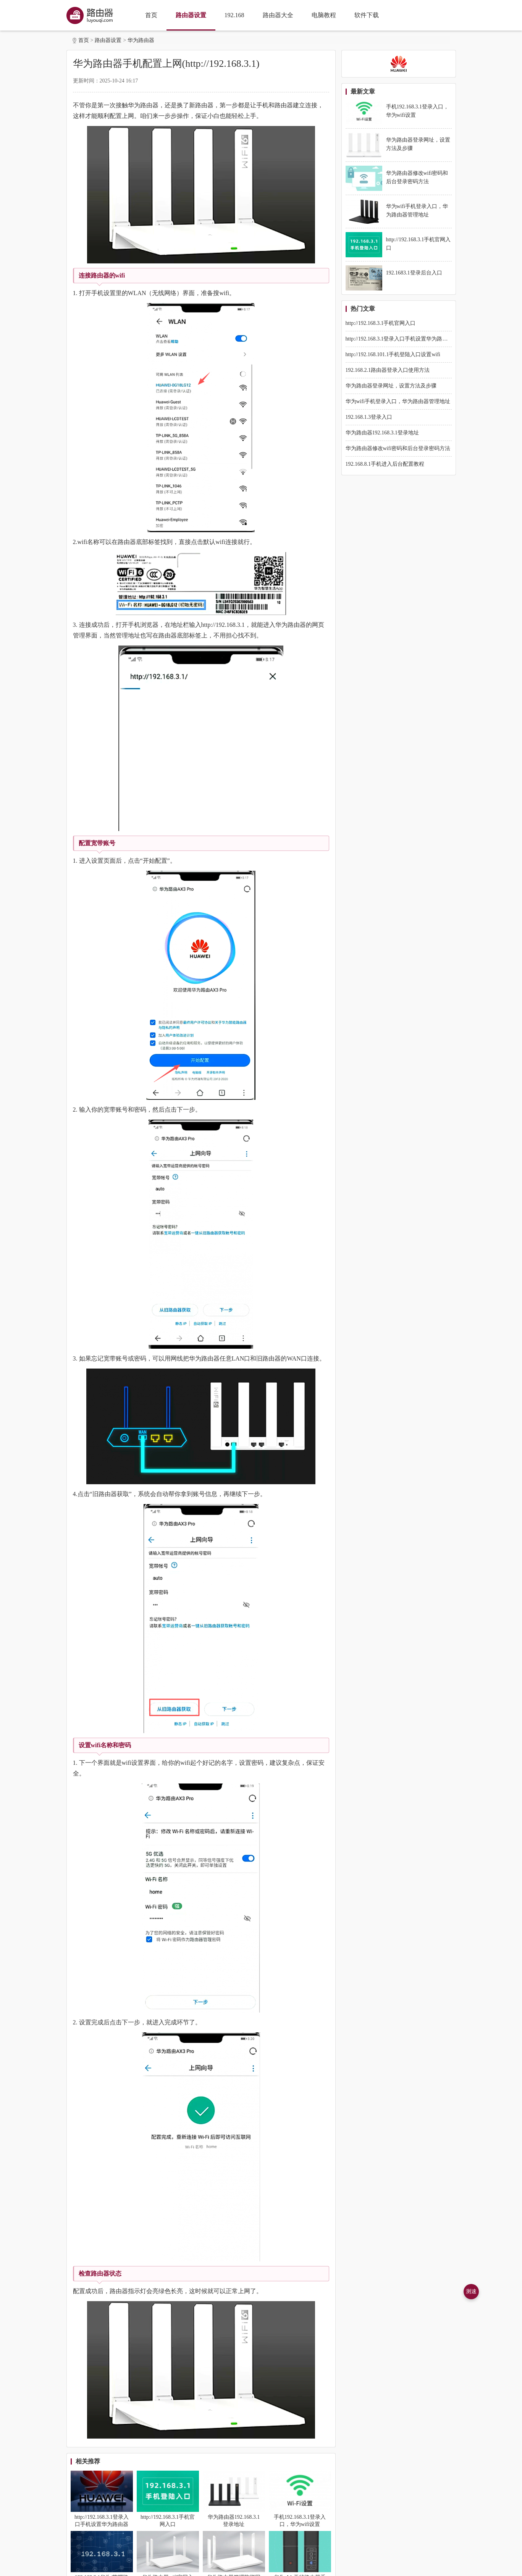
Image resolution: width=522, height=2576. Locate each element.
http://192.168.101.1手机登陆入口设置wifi (393, 354)
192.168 (234, 15)
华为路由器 (141, 40)
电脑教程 (324, 15)
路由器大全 (278, 15)
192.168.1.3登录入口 (369, 417)
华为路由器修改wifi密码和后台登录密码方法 (398, 448)
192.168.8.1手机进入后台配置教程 (385, 464)
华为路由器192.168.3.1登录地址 (382, 433)
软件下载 (366, 15)
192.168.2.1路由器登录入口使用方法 (388, 370)
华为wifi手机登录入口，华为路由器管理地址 (398, 401)
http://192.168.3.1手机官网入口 (381, 323)
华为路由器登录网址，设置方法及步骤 (391, 386)
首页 (151, 15)
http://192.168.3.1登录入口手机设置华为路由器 (399, 339)
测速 (471, 2291)
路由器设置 (191, 15)
